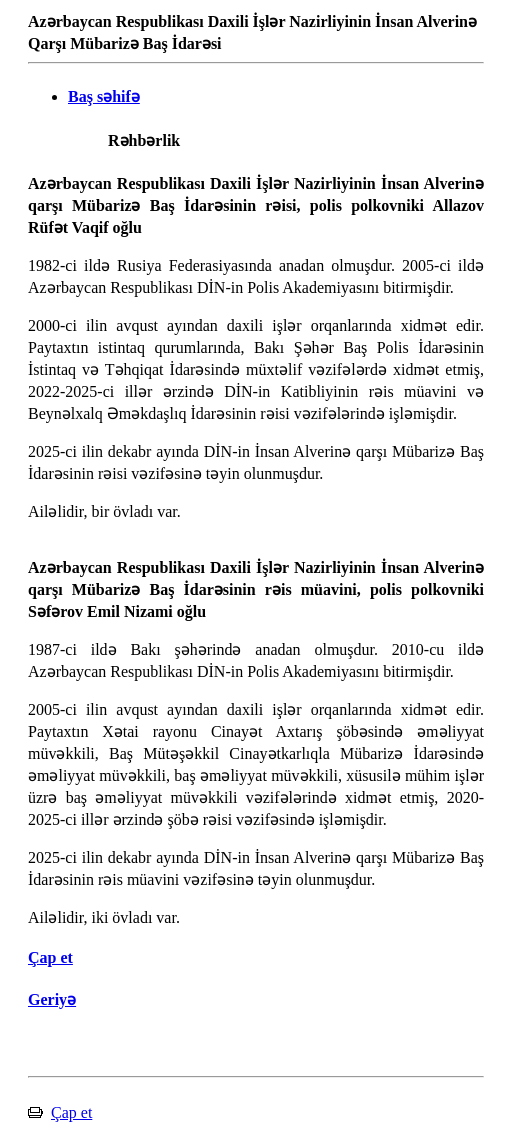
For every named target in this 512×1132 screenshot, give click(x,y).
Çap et (71, 1112)
